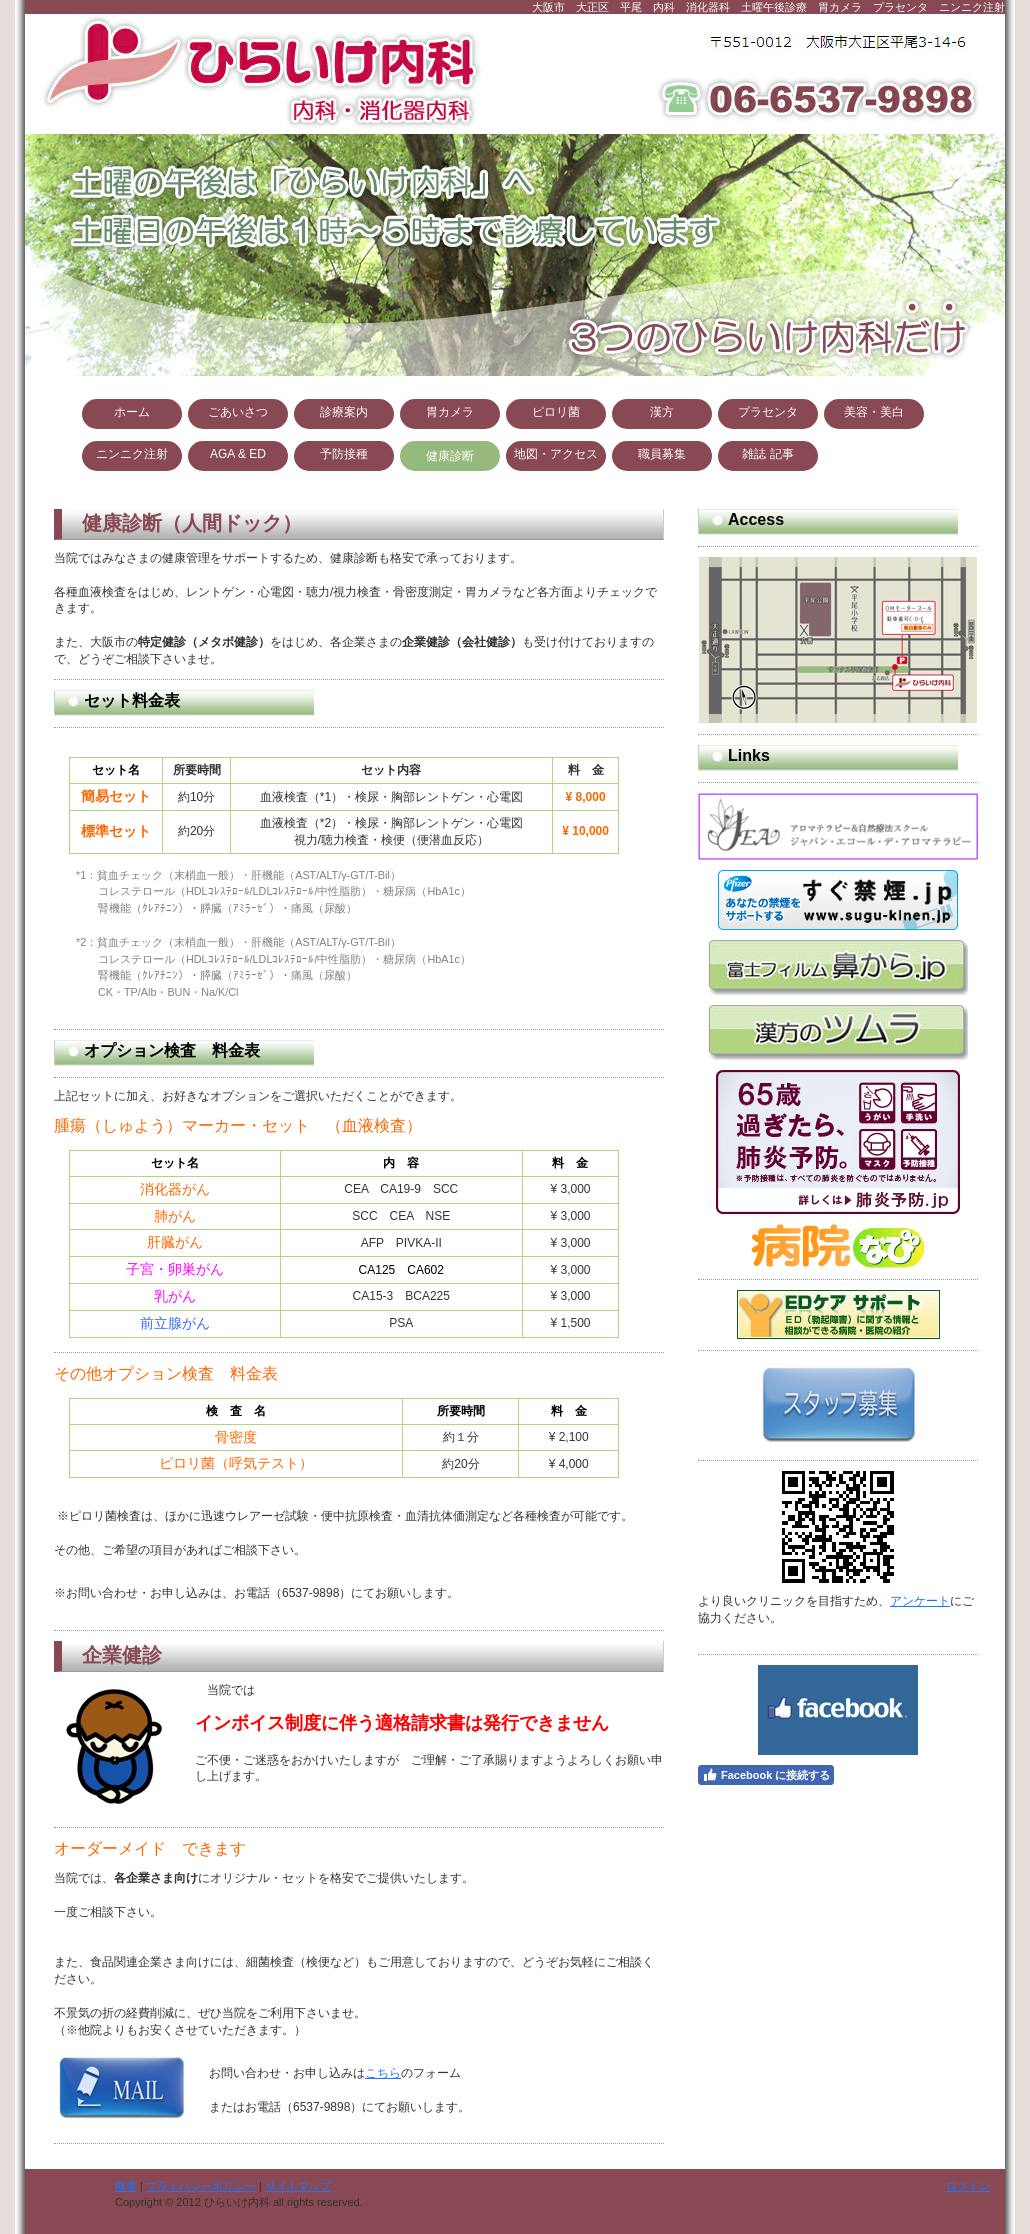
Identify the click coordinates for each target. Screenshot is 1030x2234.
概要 (126, 2186)
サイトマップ (298, 2186)
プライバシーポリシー (201, 2186)
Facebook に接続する (766, 1775)
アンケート (920, 1601)
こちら (383, 2073)
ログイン (968, 2186)
